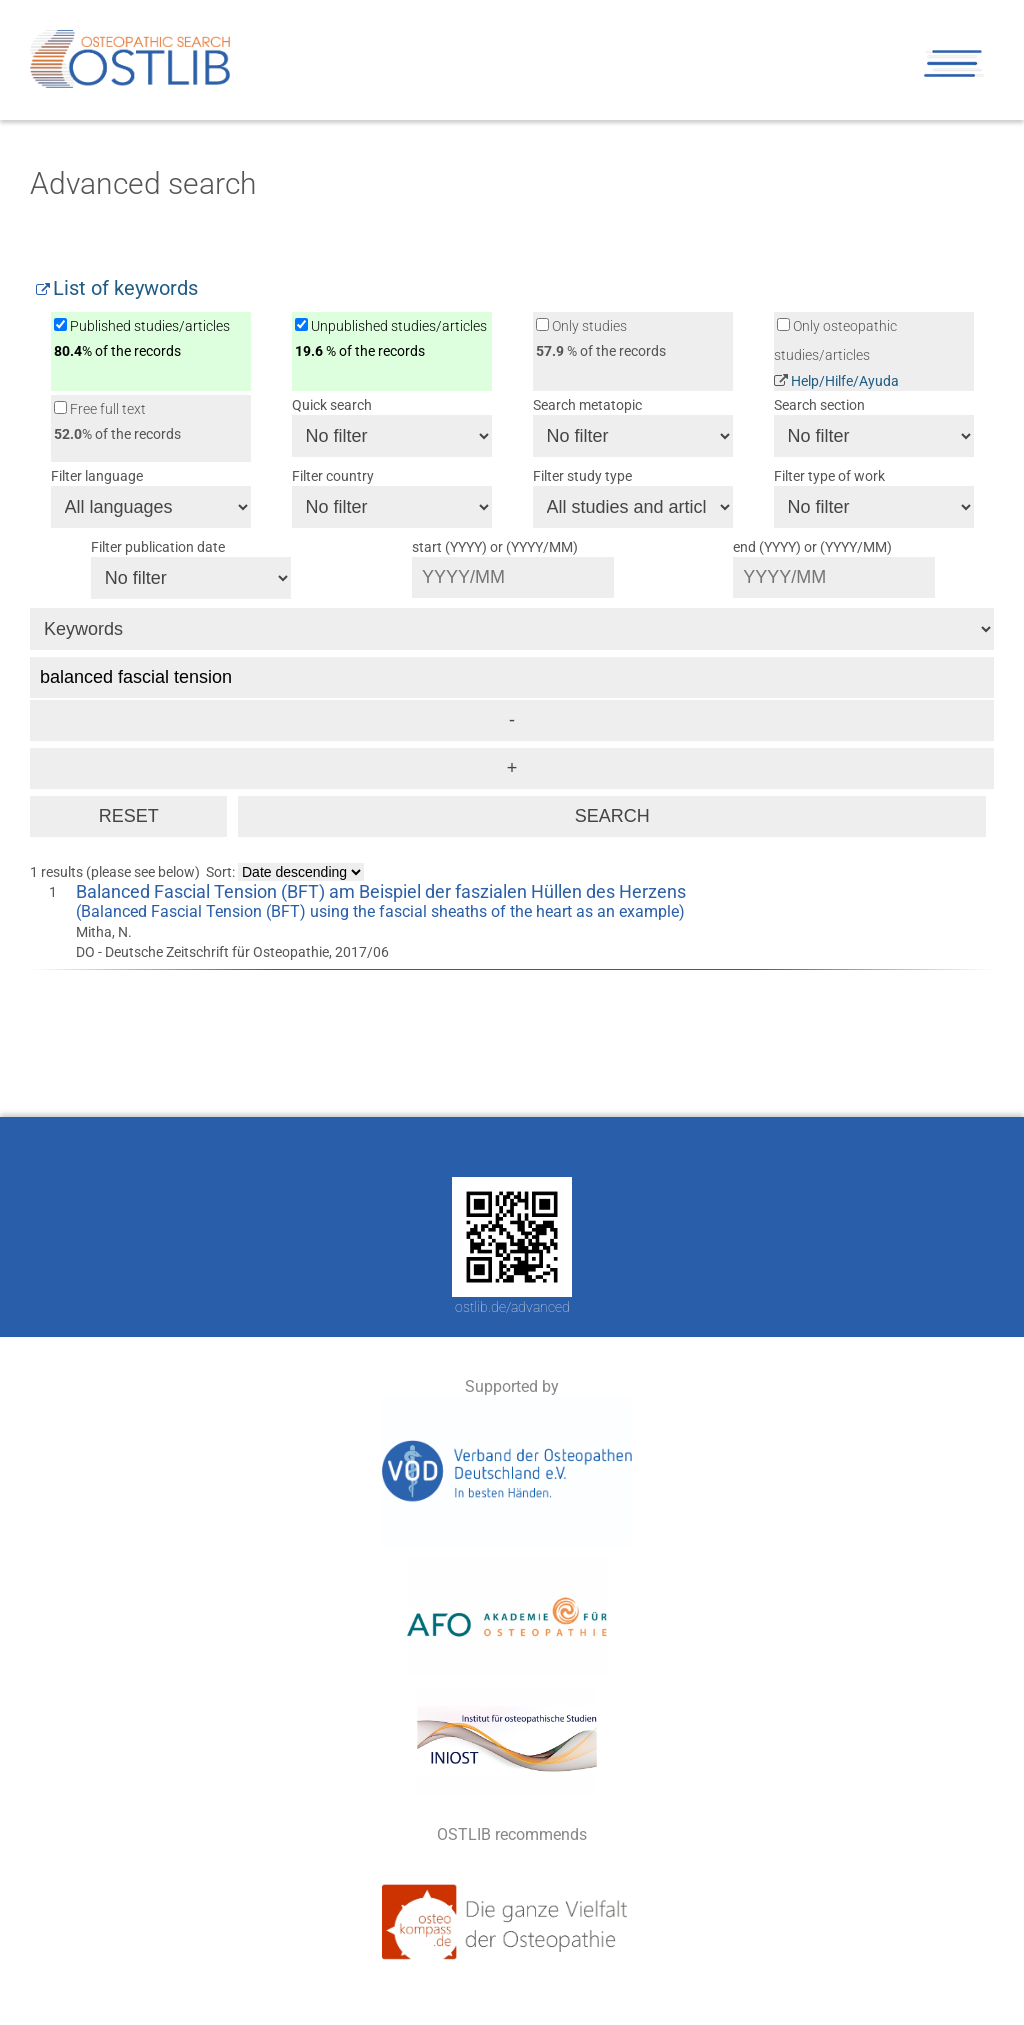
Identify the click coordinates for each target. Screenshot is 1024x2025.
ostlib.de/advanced (512, 1307)
